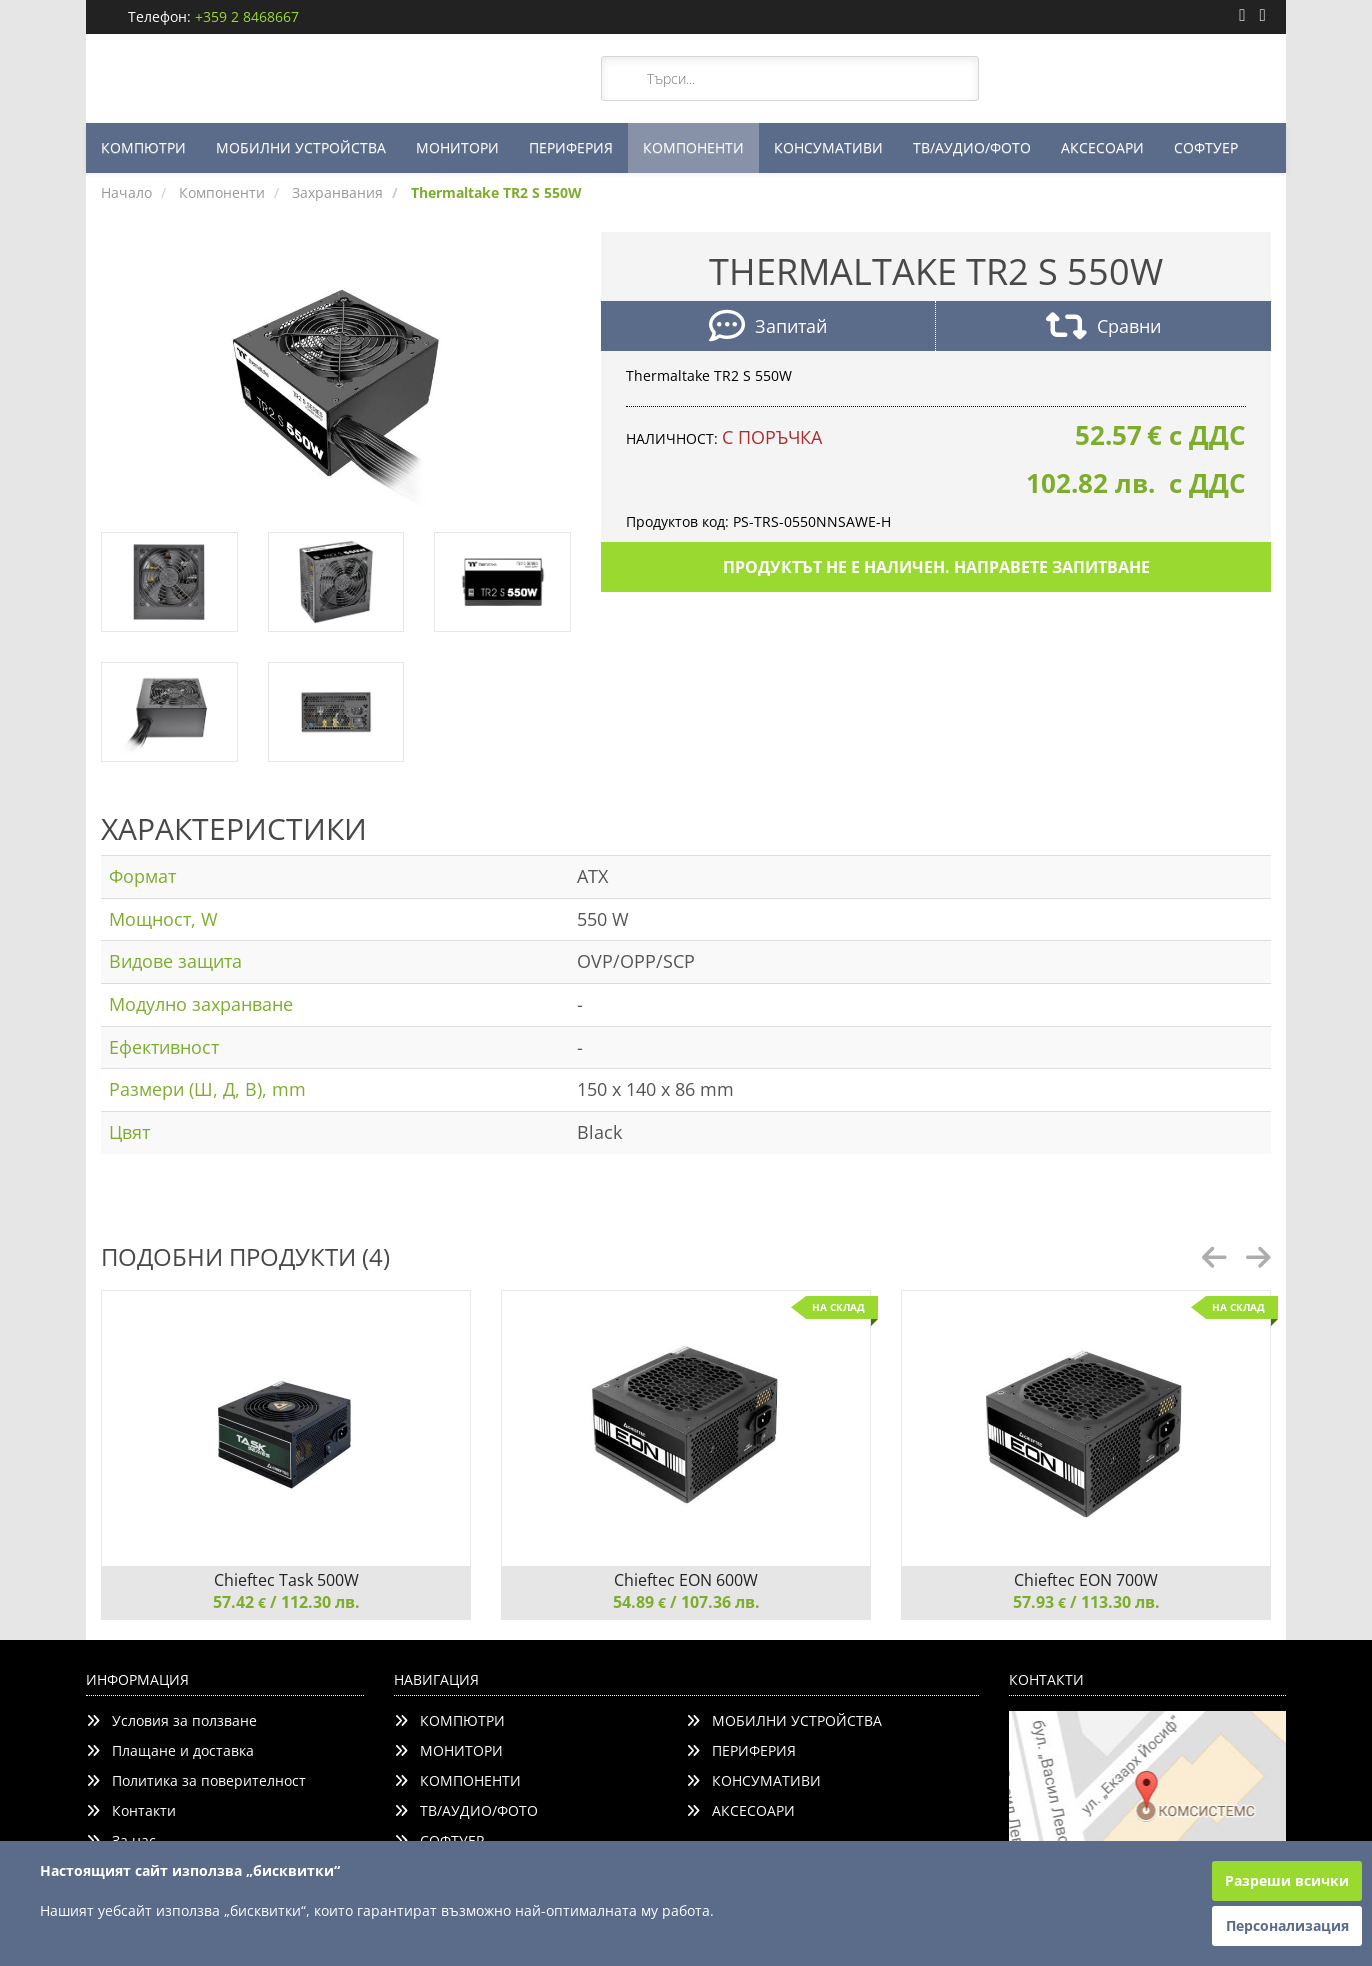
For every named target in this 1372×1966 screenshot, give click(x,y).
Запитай (768, 328)
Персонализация (1287, 1925)
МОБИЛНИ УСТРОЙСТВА (301, 147)
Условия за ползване (171, 1720)
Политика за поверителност (196, 1780)
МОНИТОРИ (457, 147)
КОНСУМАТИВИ (828, 147)
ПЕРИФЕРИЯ (571, 147)
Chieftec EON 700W (1086, 1580)
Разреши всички (1287, 1880)
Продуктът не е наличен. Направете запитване (936, 567)
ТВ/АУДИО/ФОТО (972, 147)
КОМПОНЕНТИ (693, 147)
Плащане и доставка (170, 1750)
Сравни (1103, 328)
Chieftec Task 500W (286, 1580)
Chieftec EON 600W (686, 1580)
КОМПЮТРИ (143, 147)
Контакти (131, 1810)
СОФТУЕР (1206, 147)
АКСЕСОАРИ (1102, 147)
